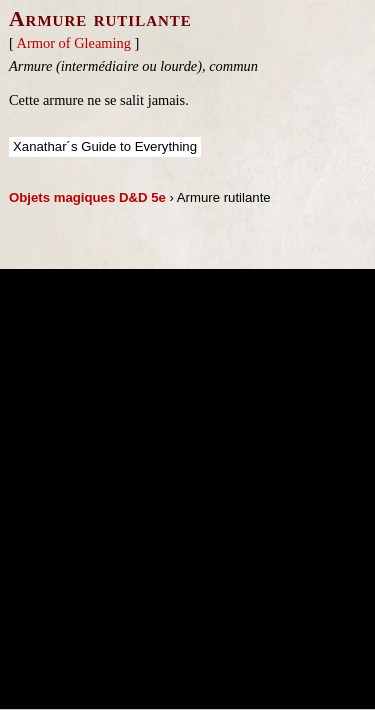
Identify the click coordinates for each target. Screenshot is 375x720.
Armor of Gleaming (74, 43)
